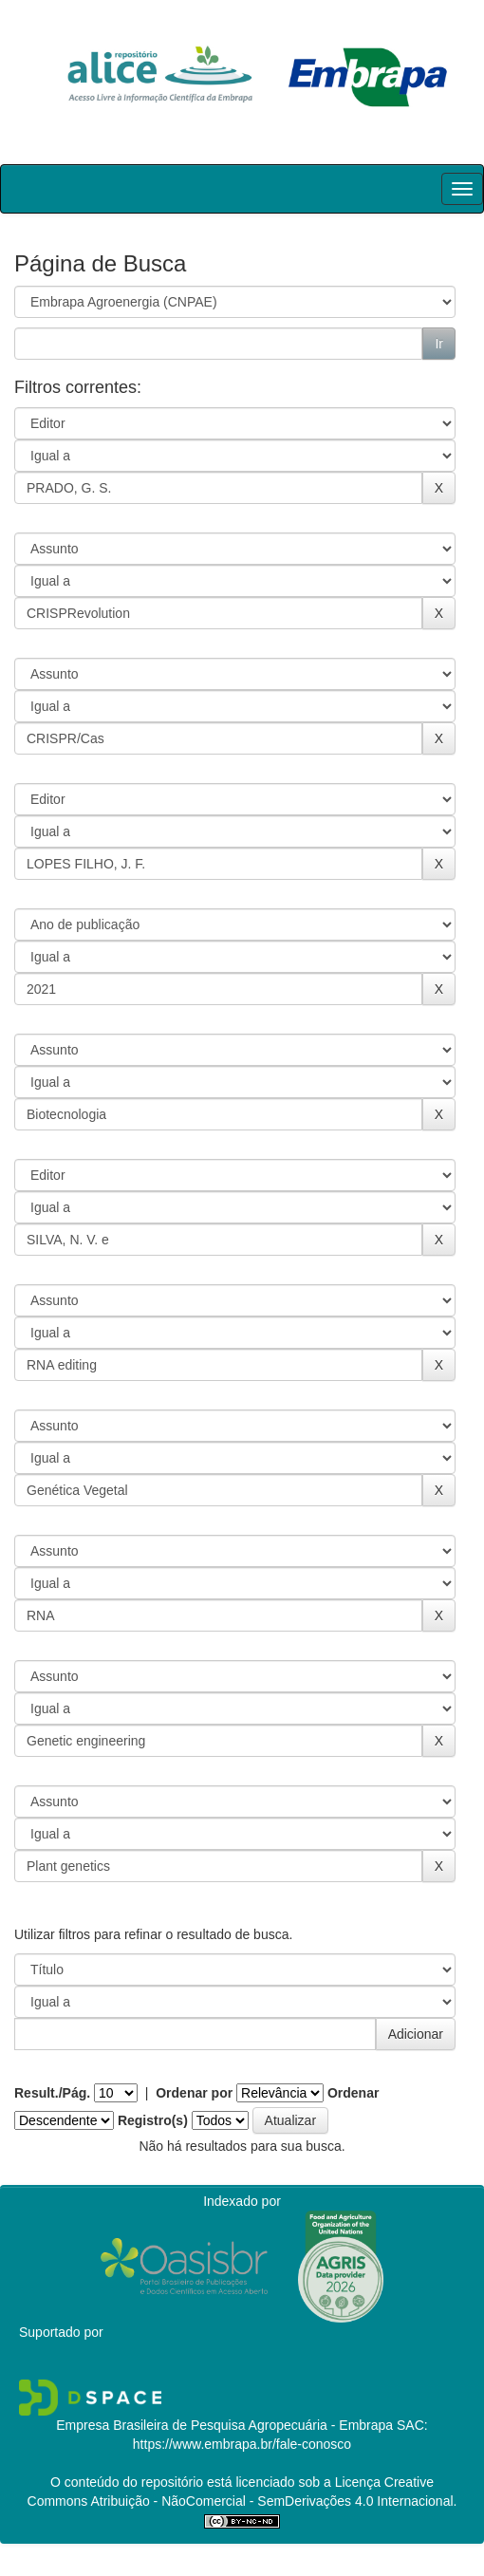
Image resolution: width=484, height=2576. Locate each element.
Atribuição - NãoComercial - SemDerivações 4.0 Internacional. (271, 2501)
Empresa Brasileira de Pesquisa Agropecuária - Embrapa (224, 2425)
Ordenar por (194, 2092)
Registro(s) (153, 2120)
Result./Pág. (52, 2092)
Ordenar (353, 2092)
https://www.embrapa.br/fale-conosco (242, 2444)
